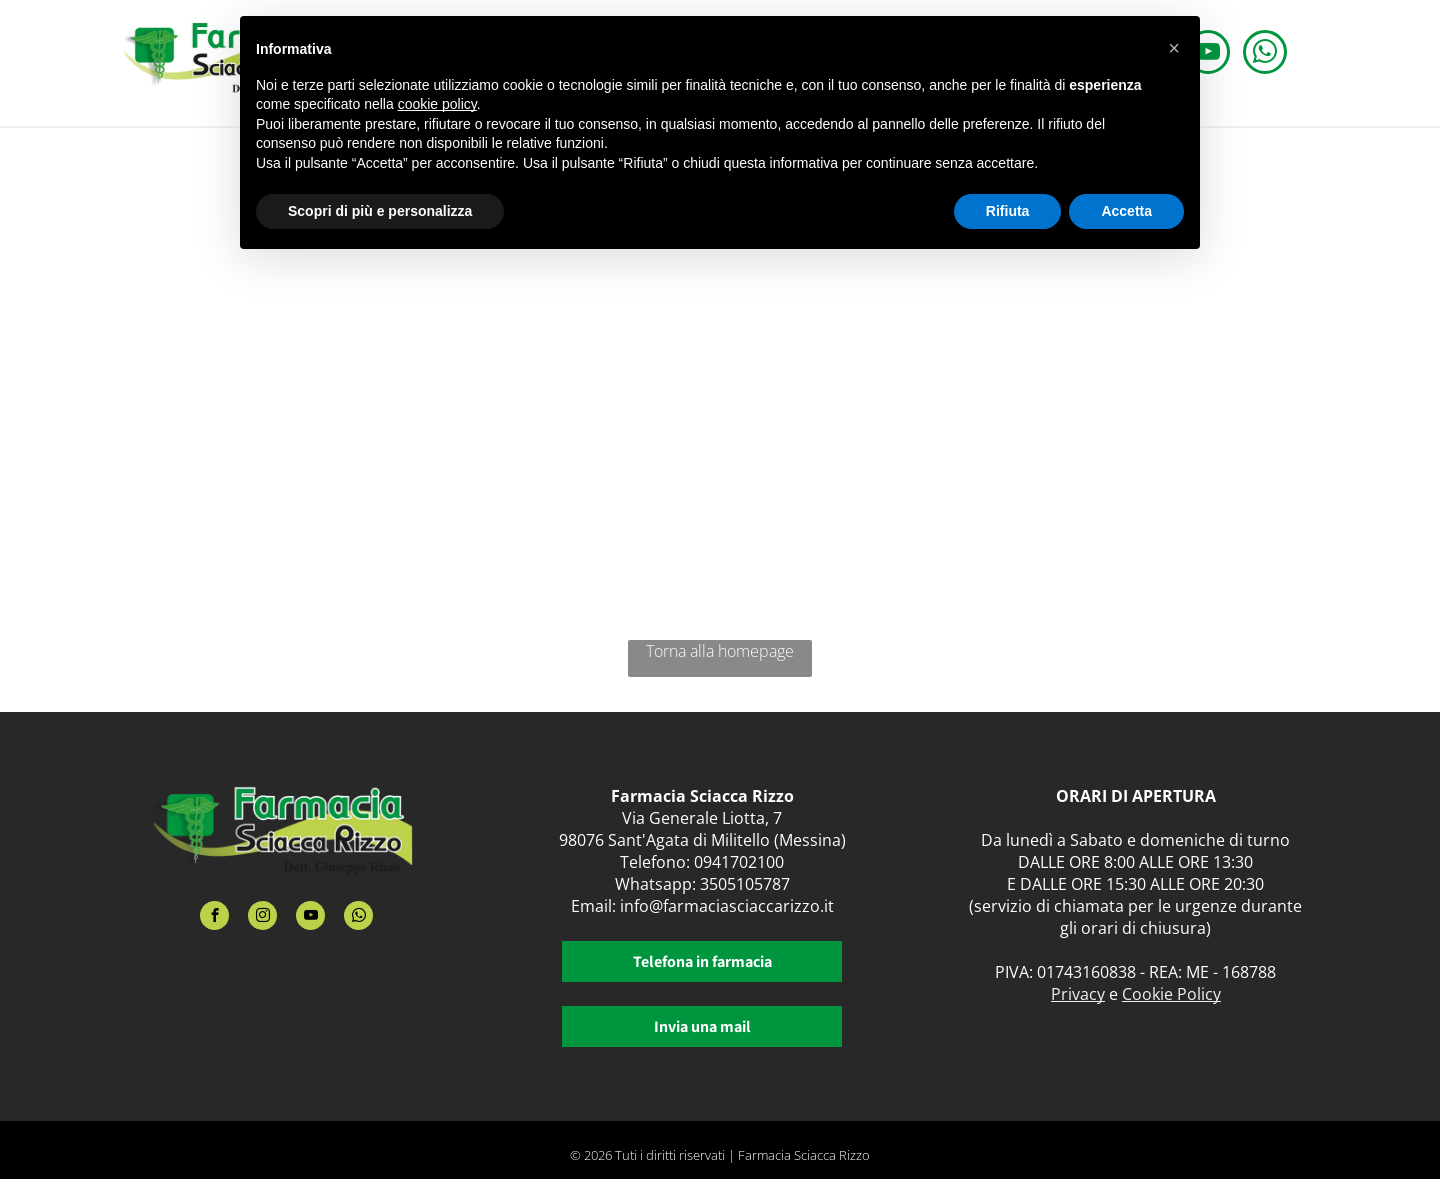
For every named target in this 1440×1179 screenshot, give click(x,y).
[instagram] (262, 918)
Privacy (1078, 994)
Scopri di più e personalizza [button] (380, 211)
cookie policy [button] (437, 104)
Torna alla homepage (720, 651)
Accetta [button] (1126, 211)
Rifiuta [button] (1008, 211)
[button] (1174, 48)
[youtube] (310, 918)
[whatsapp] (1265, 54)
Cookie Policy (1171, 994)
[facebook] (214, 918)
